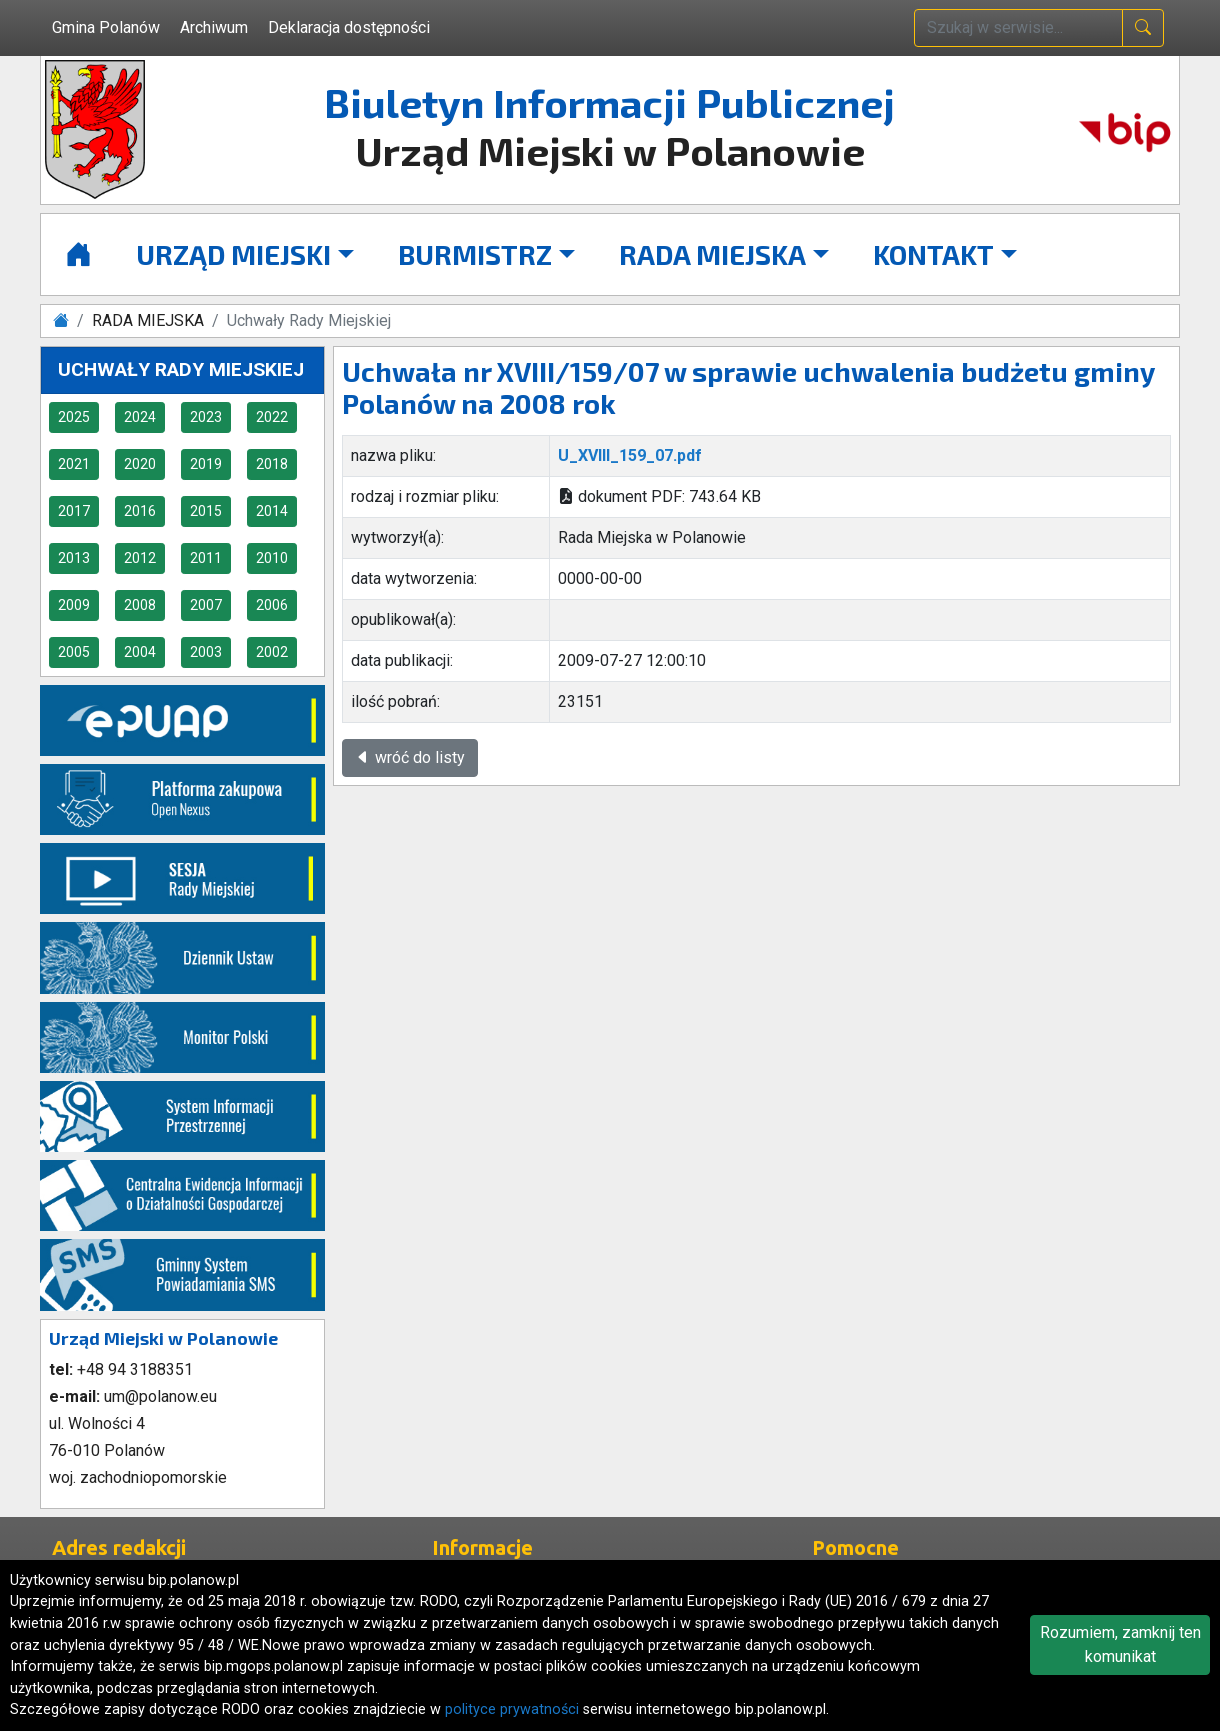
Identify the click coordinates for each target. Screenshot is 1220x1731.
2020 (140, 464)
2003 (206, 652)
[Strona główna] (78, 254)
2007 (206, 605)
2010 (272, 558)
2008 (140, 605)
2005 (74, 652)
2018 (272, 464)
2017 (74, 511)
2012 (140, 558)
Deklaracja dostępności (349, 27)
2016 (140, 511)
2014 (272, 511)
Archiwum (214, 27)
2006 (272, 605)
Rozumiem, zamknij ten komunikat (1120, 1644)
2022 (272, 417)
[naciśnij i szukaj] (1143, 28)
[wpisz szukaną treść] (1018, 28)
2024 (140, 417)
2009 (74, 605)
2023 (206, 417)
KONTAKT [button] (933, 254)
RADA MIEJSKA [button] (712, 254)
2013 (74, 558)
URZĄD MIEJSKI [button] (233, 254)
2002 (272, 652)
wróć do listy (410, 757)
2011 (206, 558)
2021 (74, 464)
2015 (206, 511)
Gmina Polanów (106, 27)
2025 (74, 417)
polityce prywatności (512, 1709)
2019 (206, 464)
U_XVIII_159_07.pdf (630, 455)
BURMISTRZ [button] (475, 254)
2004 (140, 652)
